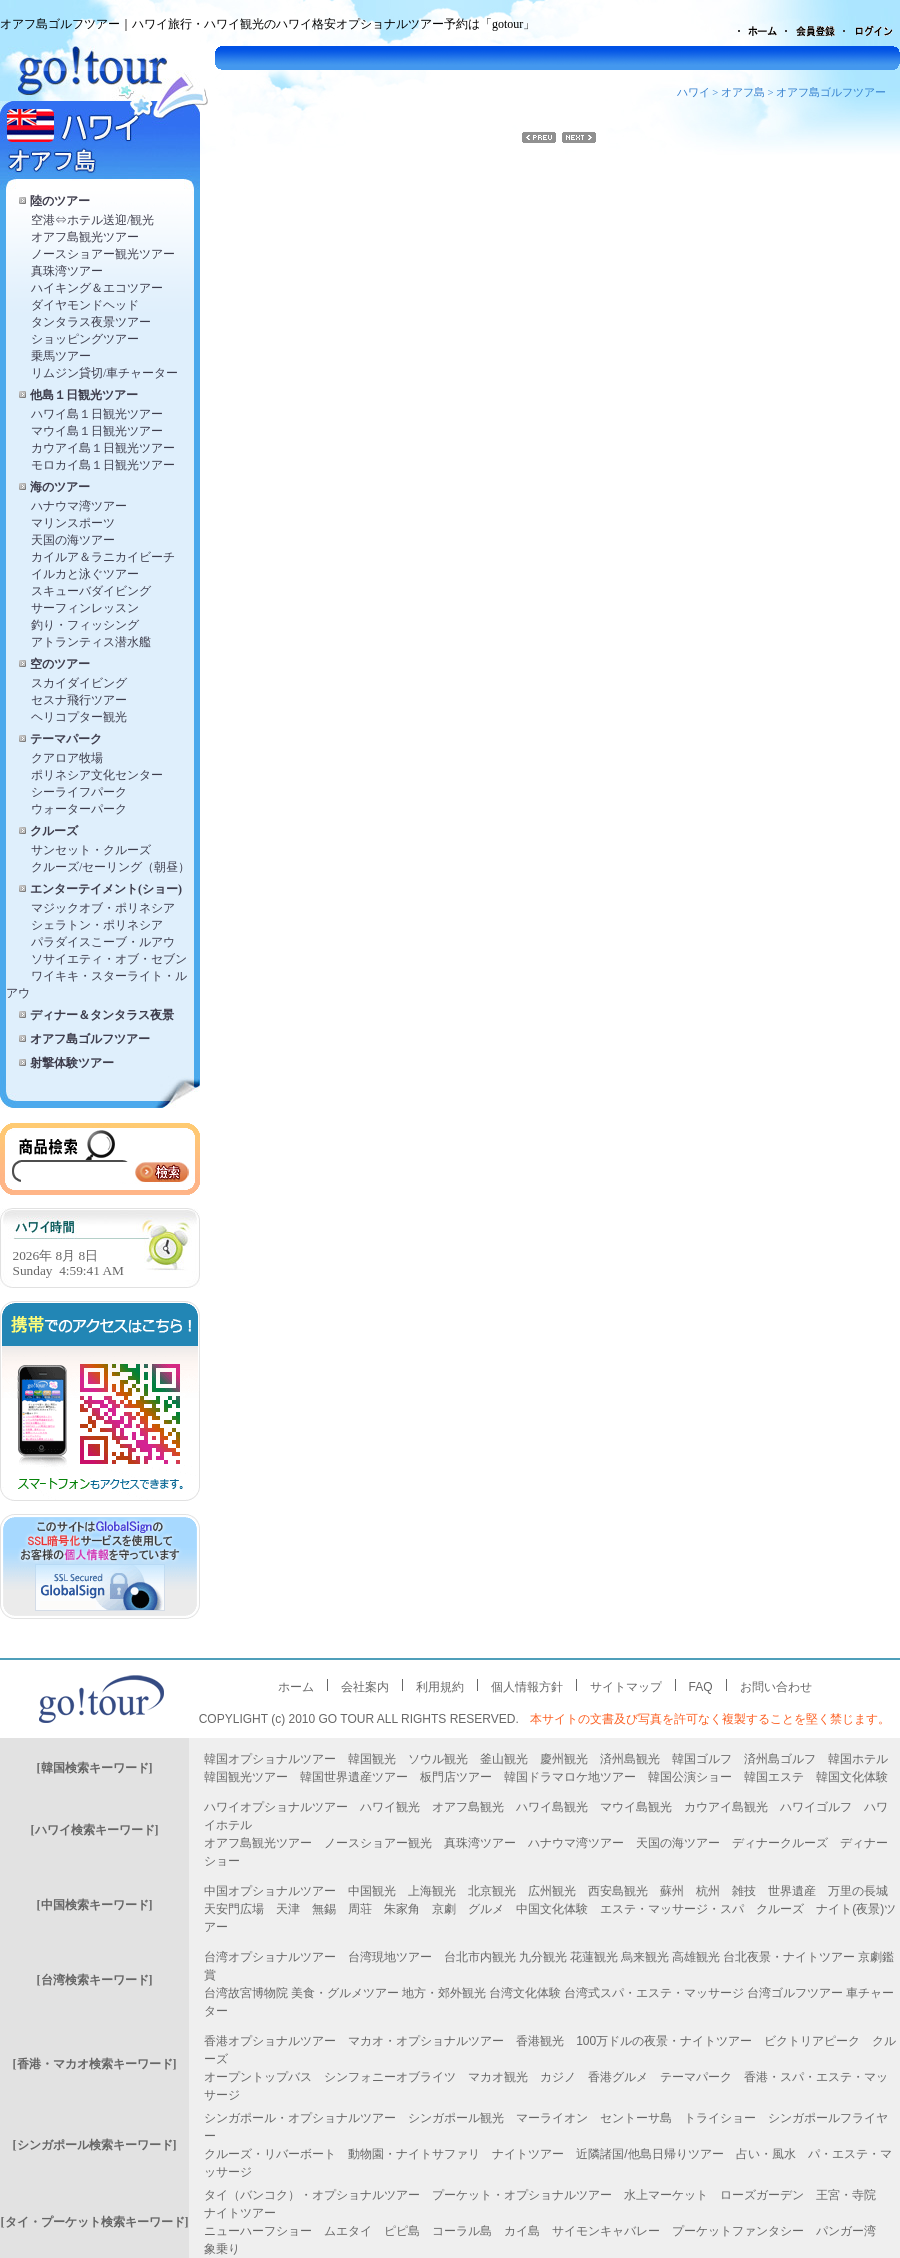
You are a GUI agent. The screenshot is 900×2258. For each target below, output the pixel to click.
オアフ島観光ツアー (85, 237)
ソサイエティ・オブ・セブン (109, 959)
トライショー (720, 2118)
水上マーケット (666, 2195)
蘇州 (672, 1891)
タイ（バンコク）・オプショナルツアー (312, 2195)
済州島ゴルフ (780, 1759)
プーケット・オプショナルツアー (522, 2195)
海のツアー (60, 487)
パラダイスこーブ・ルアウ (103, 942)
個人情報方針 (527, 1687)
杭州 (708, 1891)
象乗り (222, 2249)
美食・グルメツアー (345, 1993)
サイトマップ (626, 1687)
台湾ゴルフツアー (795, 1993)
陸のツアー (60, 201)
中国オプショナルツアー (270, 1891)
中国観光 (372, 1891)
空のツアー (60, 664)
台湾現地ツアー (390, 1957)
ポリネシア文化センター (97, 775)
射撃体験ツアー (72, 1063)
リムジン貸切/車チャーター (104, 373)
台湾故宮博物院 (246, 1993)
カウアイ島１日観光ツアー (103, 448)
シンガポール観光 (456, 2118)
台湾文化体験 (525, 1993)
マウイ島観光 (636, 1807)
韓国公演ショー (690, 1777)
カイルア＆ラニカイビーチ (103, 557)
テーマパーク (66, 739)
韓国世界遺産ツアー (354, 1777)
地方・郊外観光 (444, 1993)
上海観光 (432, 1891)
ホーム (296, 1687)
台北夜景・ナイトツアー (789, 1957)
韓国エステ (774, 1777)
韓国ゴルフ (702, 1759)
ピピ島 (402, 2231)
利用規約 (440, 1687)
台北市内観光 (480, 1957)
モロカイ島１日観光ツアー (103, 465)
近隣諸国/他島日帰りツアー (649, 2154)
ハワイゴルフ (816, 1807)
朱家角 (402, 1909)
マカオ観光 (498, 2077)
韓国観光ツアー (246, 1777)
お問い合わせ (776, 1687)
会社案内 (365, 1687)
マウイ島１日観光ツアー (97, 431)
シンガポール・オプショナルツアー (300, 2118)
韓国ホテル (858, 1759)
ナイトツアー (528, 2154)
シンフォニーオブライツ (390, 2077)
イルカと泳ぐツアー (85, 574)
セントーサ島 (636, 2118)
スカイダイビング (79, 683)
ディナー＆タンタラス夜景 (102, 1015)
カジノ (558, 2077)
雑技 (744, 1891)
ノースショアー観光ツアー (103, 254)
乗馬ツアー (61, 356)
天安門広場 (234, 1909)
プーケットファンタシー (738, 2231)
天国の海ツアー (73, 540)
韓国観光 (372, 1759)
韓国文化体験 (852, 1777)
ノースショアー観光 (378, 1843)
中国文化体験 (552, 1909)
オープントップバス (258, 2077)
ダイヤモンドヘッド (85, 305)
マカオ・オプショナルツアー (426, 2041)
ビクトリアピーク (812, 2041)
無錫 (324, 1909)
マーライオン (552, 2118)
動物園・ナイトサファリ (414, 2154)
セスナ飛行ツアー (79, 700)
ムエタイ (348, 2231)
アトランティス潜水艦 (91, 642)
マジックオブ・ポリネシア (103, 908)
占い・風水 (766, 2154)
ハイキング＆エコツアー (97, 288)
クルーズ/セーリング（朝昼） (110, 867)
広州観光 (552, 1891)
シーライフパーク (79, 792)
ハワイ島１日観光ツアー (97, 414)
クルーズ (54, 831)
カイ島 (522, 2231)
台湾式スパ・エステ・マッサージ (654, 1993)
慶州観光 (564, 1759)
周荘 (360, 1909)
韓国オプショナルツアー (270, 1759)
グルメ (486, 1909)
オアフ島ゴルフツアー (90, 1039)
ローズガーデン (762, 2195)
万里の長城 (858, 1891)
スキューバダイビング (91, 591)
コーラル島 (462, 2231)
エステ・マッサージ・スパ (672, 1909)
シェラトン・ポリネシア (97, 925)
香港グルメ (618, 2077)
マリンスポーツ (73, 523)
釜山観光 (504, 1759)
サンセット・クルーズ (91, 850)
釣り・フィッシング (85, 625)
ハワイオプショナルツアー (276, 1807)
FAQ (701, 1687)
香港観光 (540, 2041)
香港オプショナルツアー (270, 2041)
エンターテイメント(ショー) (106, 889)
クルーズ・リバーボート (270, 2154)
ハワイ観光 (390, 1807)
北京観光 (492, 1891)
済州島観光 (630, 1759)
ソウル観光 (438, 1759)
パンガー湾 (846, 2231)
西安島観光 (618, 1891)
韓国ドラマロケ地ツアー (570, 1777)
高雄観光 (696, 1957)
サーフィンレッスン (85, 608)
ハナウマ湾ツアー (79, 506)
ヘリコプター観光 (79, 717)
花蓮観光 (594, 1957)
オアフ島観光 (468, 1807)
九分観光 (543, 1957)
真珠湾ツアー (67, 271)
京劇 (444, 1909)
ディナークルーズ (780, 1843)
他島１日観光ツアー (84, 395)
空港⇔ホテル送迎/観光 (92, 220)
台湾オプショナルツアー (270, 1957)
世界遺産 (792, 1891)
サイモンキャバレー (606, 2231)
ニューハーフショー (258, 2231)
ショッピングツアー (85, 339)
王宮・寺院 (846, 2195)
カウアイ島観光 (726, 1807)
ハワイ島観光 (552, 1807)
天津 (288, 1909)
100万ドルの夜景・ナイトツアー (664, 2041)
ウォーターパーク (79, 809)
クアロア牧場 (67, 758)
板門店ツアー (456, 1777)
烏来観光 (645, 1957)
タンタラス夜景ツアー (91, 322)
